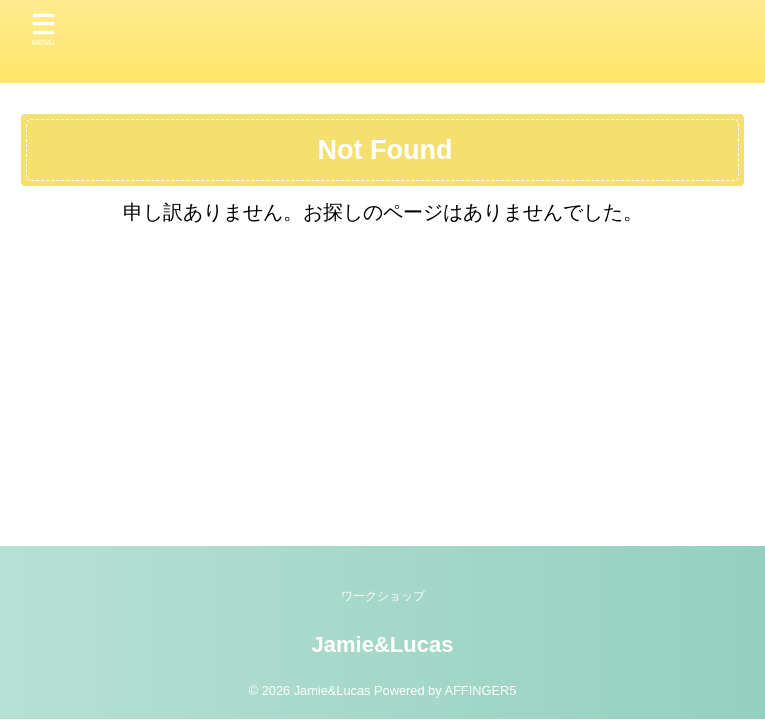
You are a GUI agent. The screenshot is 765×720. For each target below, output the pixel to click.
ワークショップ (383, 596)
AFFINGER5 (480, 690)
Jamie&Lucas (383, 644)
